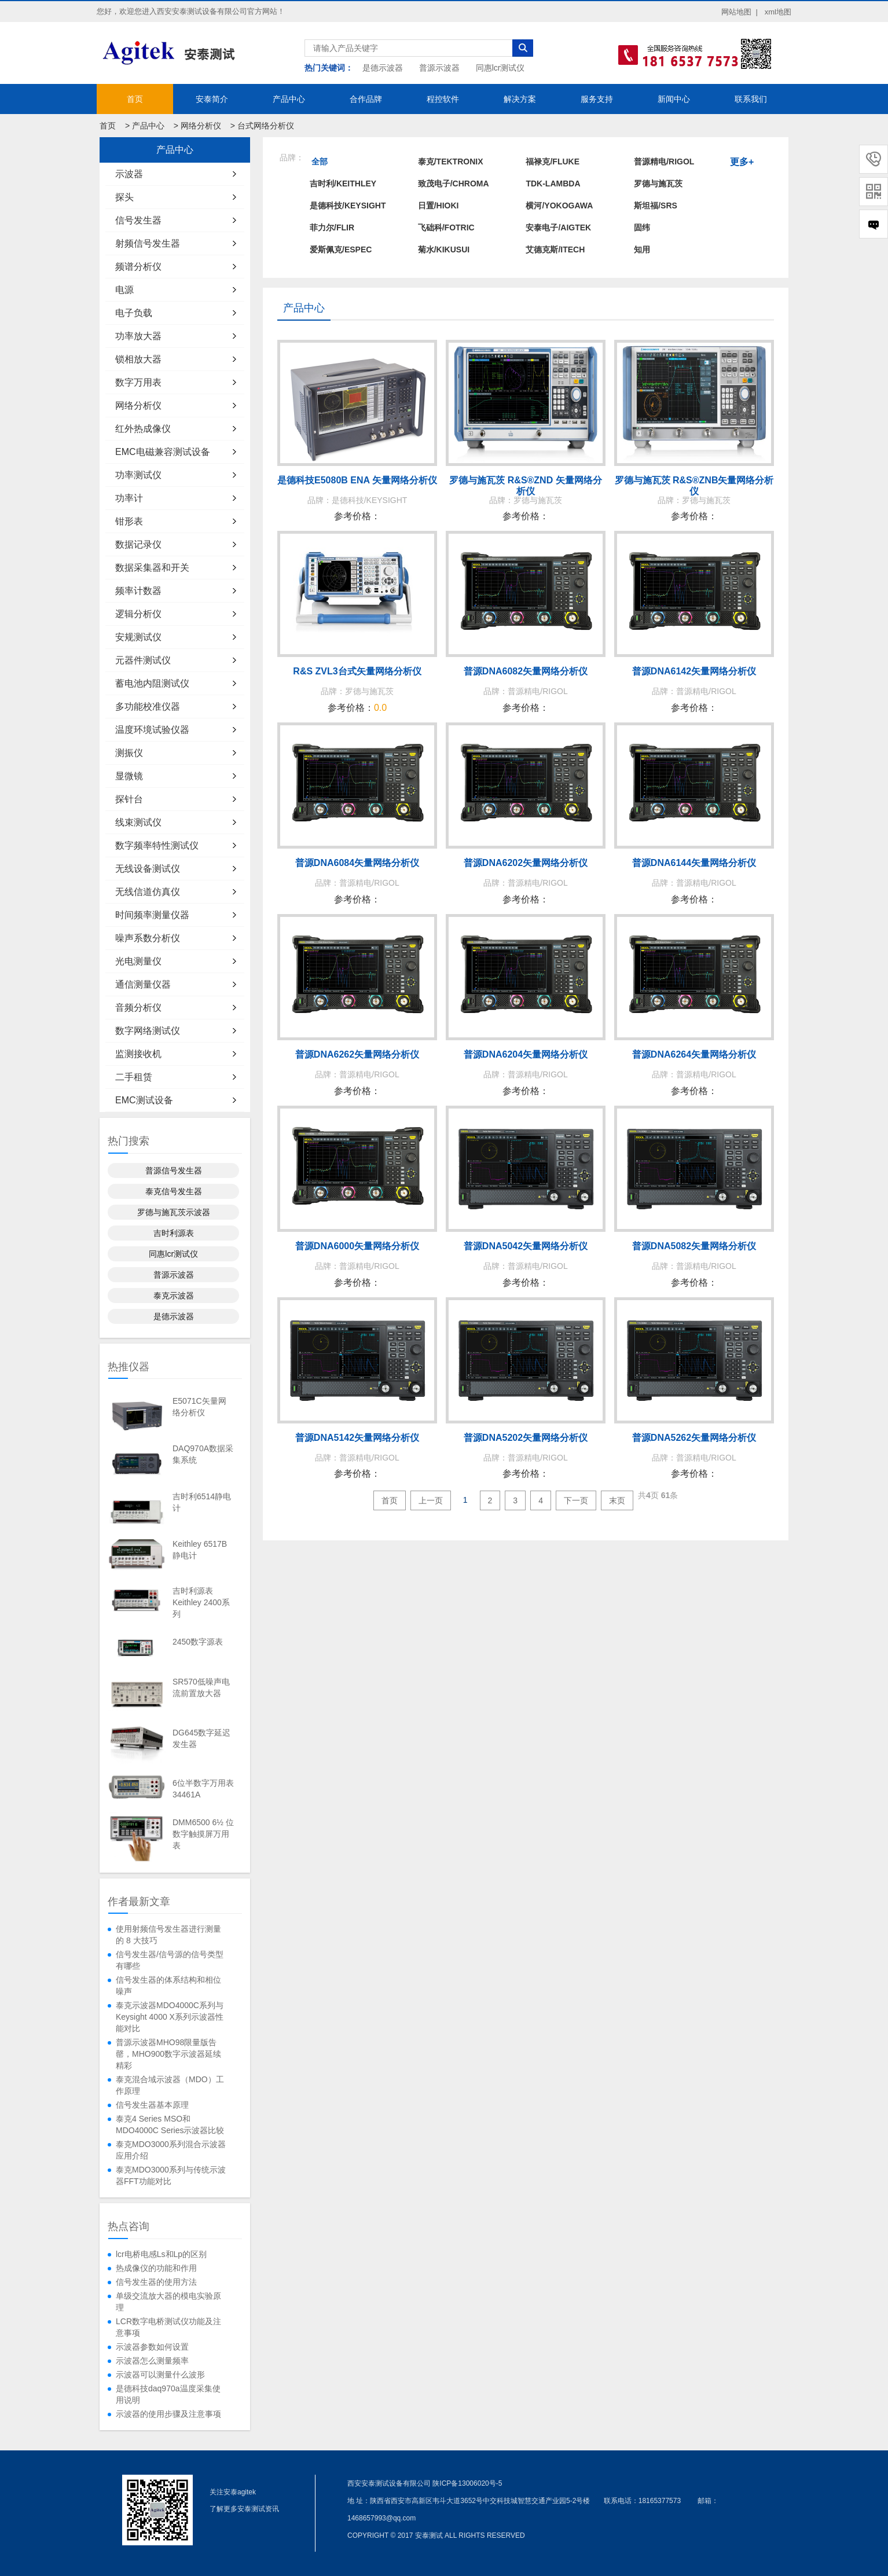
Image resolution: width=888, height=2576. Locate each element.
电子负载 (133, 313)
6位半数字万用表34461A (203, 1788)
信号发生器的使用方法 (156, 2282)
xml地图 (778, 12)
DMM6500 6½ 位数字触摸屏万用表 (203, 1834)
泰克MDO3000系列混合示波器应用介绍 (171, 2150)
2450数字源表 (198, 1641)
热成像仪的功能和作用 (156, 2268)
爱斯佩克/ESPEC (341, 249)
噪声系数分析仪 (147, 938)
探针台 (129, 799)
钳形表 (129, 521)
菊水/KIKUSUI (443, 249)
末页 (617, 1500)
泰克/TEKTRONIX (450, 161)
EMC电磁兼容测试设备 (162, 452)
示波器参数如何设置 (152, 2346)
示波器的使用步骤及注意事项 (168, 2414)
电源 (124, 290)
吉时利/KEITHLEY (343, 183)
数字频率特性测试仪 (157, 845)
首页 (135, 99)
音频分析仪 (138, 1007)
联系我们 (751, 99)
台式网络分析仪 (265, 125)
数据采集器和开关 (152, 568)
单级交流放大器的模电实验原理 (168, 2301)
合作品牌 (366, 99)
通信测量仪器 (143, 984)
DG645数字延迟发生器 (201, 1738)
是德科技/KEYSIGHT (348, 205)
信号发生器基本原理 (152, 2104)
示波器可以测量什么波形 (160, 2374)
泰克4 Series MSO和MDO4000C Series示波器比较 (170, 2124)
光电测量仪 (138, 961)
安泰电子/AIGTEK (558, 227)
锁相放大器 (138, 359)
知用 (642, 249)
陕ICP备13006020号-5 (467, 2483)
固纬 (642, 227)
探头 (124, 197)
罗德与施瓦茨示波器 (173, 1212)
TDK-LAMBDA (553, 183)
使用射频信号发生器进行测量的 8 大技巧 (168, 1934)
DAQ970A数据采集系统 (203, 1454)
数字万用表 (138, 382)
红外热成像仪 (143, 429)
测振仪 (129, 753)
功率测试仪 (138, 475)
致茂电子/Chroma (453, 183)
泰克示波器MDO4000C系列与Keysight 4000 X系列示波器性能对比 (169, 2017)
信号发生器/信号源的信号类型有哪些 (169, 1960)
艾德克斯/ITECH (555, 249)
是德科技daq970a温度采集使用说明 (168, 2394)
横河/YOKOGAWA (559, 205)
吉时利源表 (173, 1233)
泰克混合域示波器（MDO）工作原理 (170, 2085)
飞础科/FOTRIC (446, 227)
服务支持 (597, 99)
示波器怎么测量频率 (152, 2360)
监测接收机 (138, 1054)
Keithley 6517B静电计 (200, 1549)
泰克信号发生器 (173, 1191)
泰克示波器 (173, 1295)
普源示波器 (439, 67)
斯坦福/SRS (655, 205)
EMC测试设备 (144, 1100)
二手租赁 (133, 1077)
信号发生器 (138, 220)
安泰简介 (212, 99)
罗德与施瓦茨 (658, 183)
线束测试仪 (138, 822)
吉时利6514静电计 (202, 1502)
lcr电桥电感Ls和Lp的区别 (161, 2254)
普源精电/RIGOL (664, 161)
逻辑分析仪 (138, 614)
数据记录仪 (138, 544)
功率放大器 (138, 336)
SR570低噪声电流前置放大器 (201, 1687)
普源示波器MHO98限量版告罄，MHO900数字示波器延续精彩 (168, 2054)
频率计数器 (138, 591)
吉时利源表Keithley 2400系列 (201, 1602)
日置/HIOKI (438, 205)
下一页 (576, 1500)
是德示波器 (382, 67)
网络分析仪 (201, 125)
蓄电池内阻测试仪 (152, 683)
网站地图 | (739, 12)
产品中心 (289, 99)
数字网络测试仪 (147, 1031)
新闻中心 (674, 99)
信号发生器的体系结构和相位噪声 (168, 1985)
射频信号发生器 (147, 243)
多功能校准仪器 (147, 706)
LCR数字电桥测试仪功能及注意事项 (168, 2327)
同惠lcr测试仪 (500, 67)
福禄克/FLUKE (552, 161)
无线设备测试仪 (147, 869)
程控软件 (443, 99)
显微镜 (129, 776)
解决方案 (520, 99)
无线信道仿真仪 (147, 892)
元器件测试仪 (143, 660)
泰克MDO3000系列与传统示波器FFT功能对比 (171, 2175)
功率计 (129, 498)
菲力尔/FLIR (332, 227)
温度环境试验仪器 (152, 730)
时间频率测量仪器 (152, 915)
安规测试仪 (138, 637)
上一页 (431, 1500)
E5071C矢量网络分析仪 (199, 1406)
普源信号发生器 (173, 1170)
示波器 (129, 174)
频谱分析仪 (138, 266)
